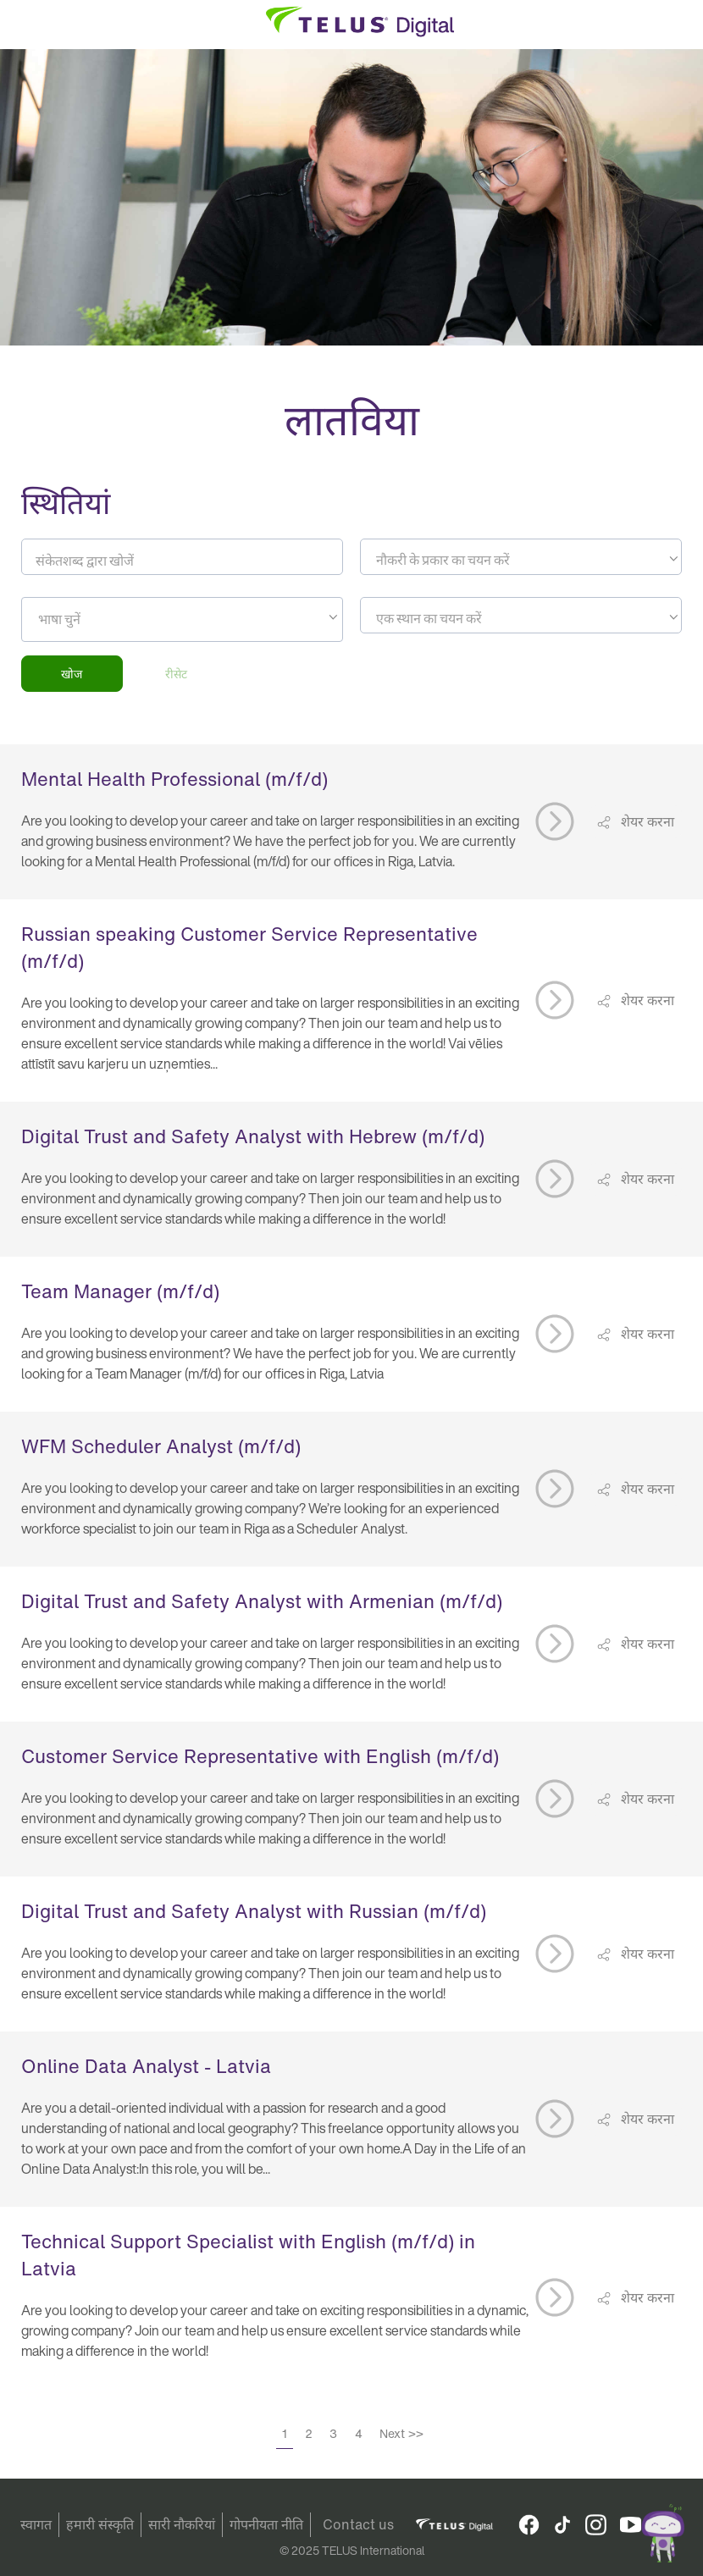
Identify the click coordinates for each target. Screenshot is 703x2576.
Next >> (401, 2433)
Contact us (358, 2524)
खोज (71, 674)
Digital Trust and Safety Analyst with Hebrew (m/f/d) (252, 1136)
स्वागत (36, 2524)
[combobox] (521, 557)
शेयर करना (645, 821)
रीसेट (176, 674)
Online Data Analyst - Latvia (146, 2066)
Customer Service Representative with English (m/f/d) (260, 1756)
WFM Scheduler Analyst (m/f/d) (161, 1446)
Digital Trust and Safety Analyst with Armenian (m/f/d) (261, 1601)
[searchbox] (115, 619)
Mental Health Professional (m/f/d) (174, 779)
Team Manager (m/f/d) (120, 1291)
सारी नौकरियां (181, 2524)
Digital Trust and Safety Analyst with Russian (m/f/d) (253, 1911)
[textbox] (521, 559)
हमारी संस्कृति (100, 2524)
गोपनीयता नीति (266, 2524)
